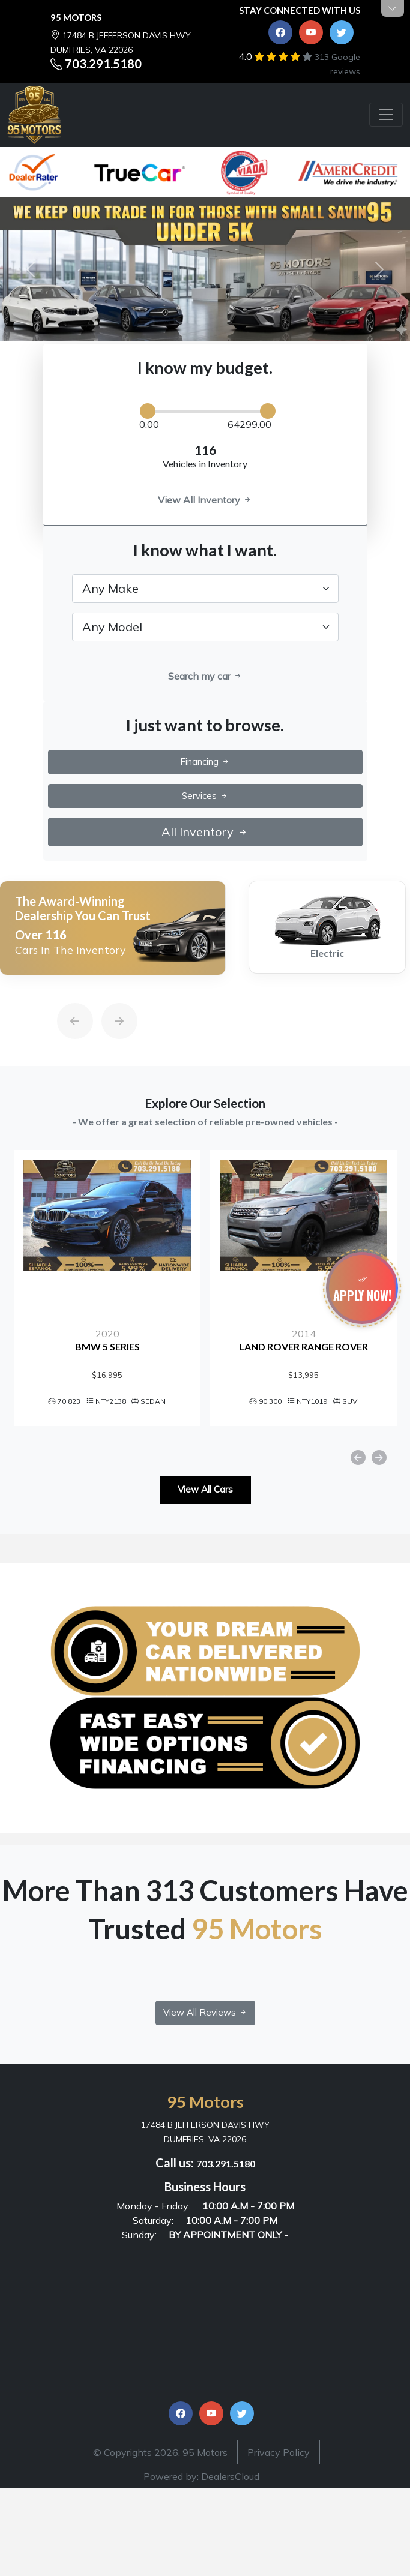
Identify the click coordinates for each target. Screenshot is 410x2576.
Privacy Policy (278, 2452)
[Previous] (63, 993)
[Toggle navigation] (386, 115)
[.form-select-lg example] (205, 588)
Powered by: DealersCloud (201, 2476)
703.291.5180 (103, 63)
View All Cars (205, 1489)
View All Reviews (205, 2012)
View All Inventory (205, 500)
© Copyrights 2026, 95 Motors (160, 2452)
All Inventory (205, 831)
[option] (112, 928)
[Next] (107, 993)
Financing (205, 761)
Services (205, 795)
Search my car (205, 676)
